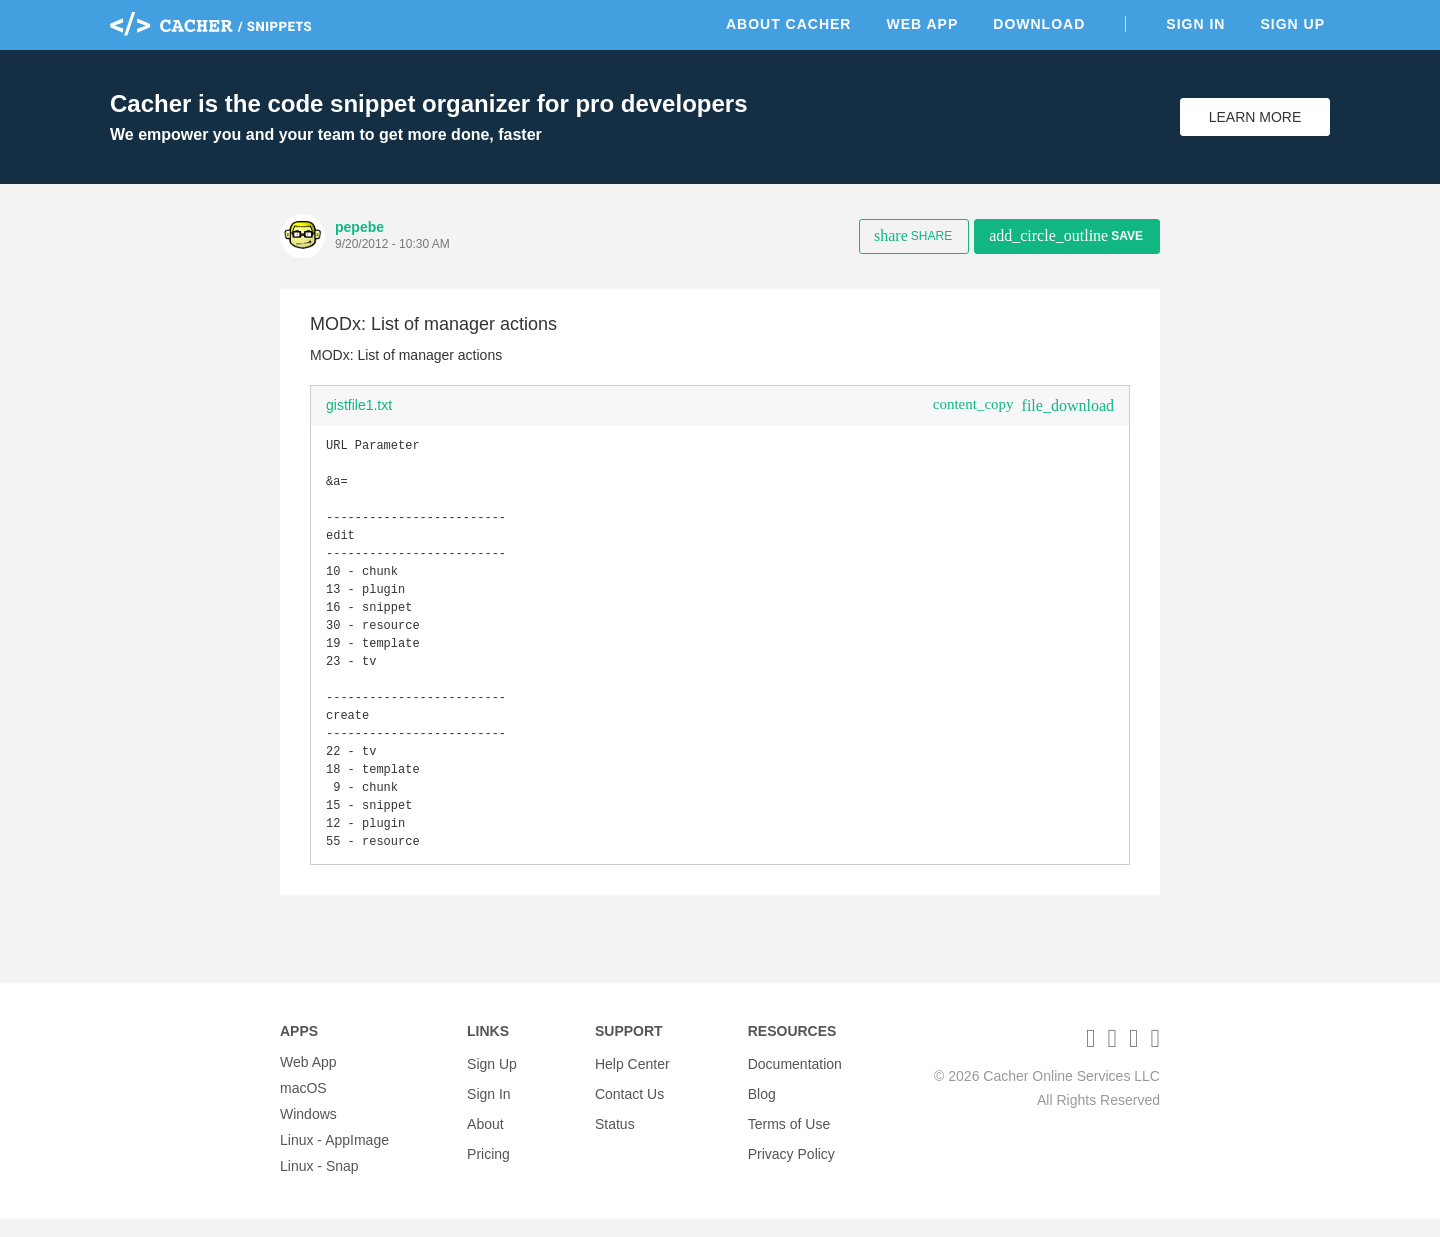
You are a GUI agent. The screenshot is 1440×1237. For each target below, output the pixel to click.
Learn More (1255, 117)
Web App (922, 24)
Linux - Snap (319, 1184)
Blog (762, 1106)
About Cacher (789, 24)
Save (1066, 235)
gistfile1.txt (359, 405)
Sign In (1195, 24)
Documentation (795, 1080)
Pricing (488, 1158)
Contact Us (629, 1106)
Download (1039, 24)
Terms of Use (789, 1132)
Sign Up (1292, 24)
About (485, 1132)
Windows (308, 1132)
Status (615, 1132)
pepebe (359, 227)
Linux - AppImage (334, 1158)
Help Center (632, 1080)
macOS (303, 1106)
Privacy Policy (791, 1158)
